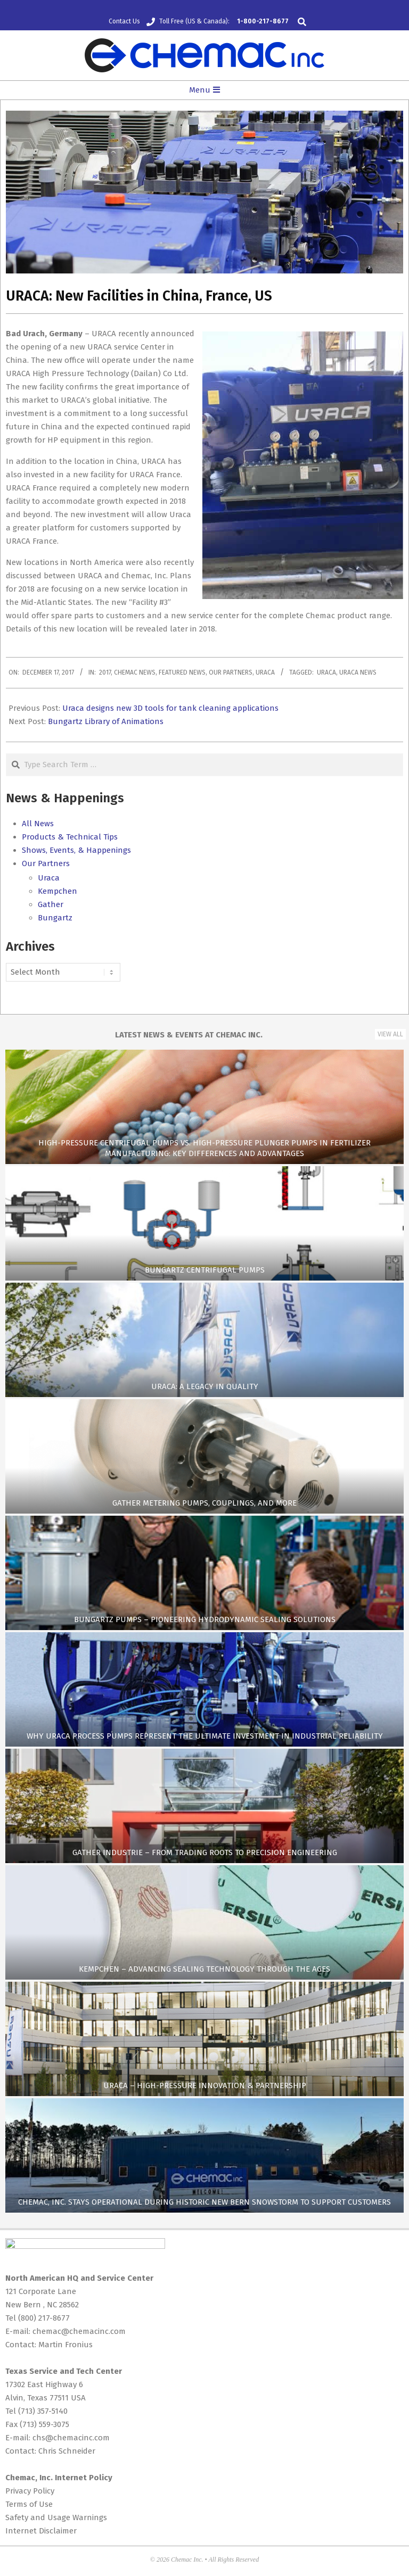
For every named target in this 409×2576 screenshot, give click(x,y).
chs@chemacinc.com (71, 2437)
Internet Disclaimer (41, 2531)
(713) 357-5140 (43, 2411)
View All (390, 1034)
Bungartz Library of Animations (105, 721)
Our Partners (230, 672)
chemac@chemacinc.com (79, 2331)
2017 (105, 672)
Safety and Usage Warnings (56, 2517)
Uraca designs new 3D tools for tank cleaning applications (170, 708)
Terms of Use (29, 2504)
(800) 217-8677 (44, 2318)
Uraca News (358, 672)
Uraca (265, 672)
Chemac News (135, 672)
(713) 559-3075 (44, 2424)
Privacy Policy (29, 2491)
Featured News (182, 672)
